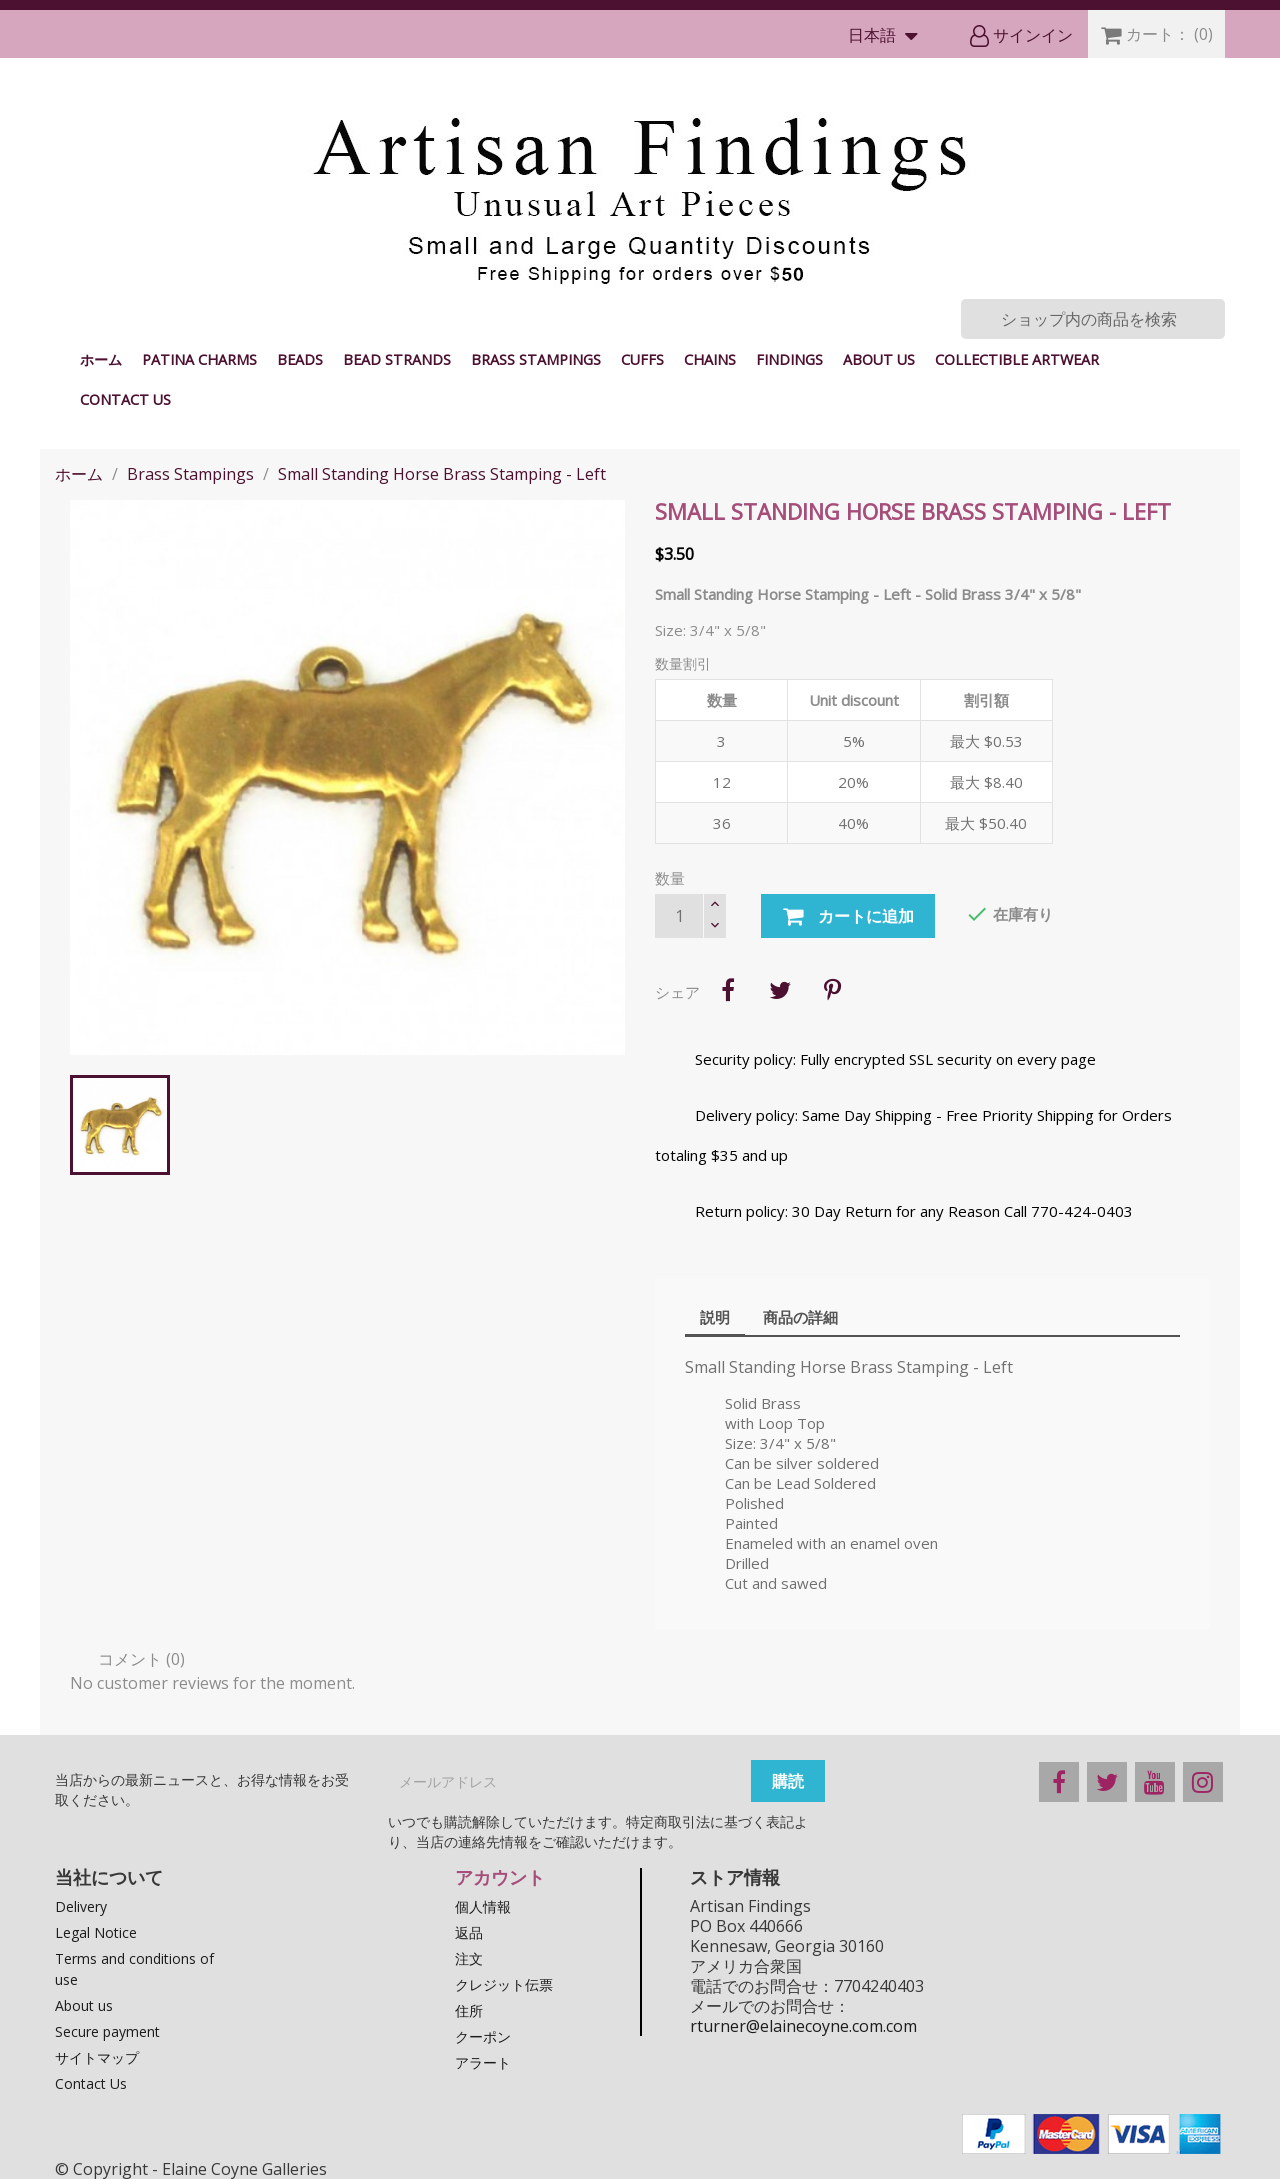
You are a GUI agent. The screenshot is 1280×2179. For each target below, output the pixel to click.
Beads (300, 359)
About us (879, 359)
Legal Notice (96, 1932)
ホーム (101, 359)
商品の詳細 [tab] (800, 1317)
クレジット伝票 (504, 1984)
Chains (710, 359)
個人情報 (483, 1906)
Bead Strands (397, 359)
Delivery (81, 1906)
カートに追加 (848, 917)
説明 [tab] (715, 1317)
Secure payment (107, 2031)
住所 (469, 2010)
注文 (469, 1958)
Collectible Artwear (1017, 359)
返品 (469, 1932)
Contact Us (125, 399)
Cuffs (642, 359)
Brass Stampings (536, 359)
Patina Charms (199, 359)
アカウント (500, 1877)
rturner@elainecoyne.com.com (803, 2026)
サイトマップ (97, 2057)
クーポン (483, 2036)
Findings (789, 359)
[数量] (679, 916)
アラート (483, 2062)
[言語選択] (887, 36)
